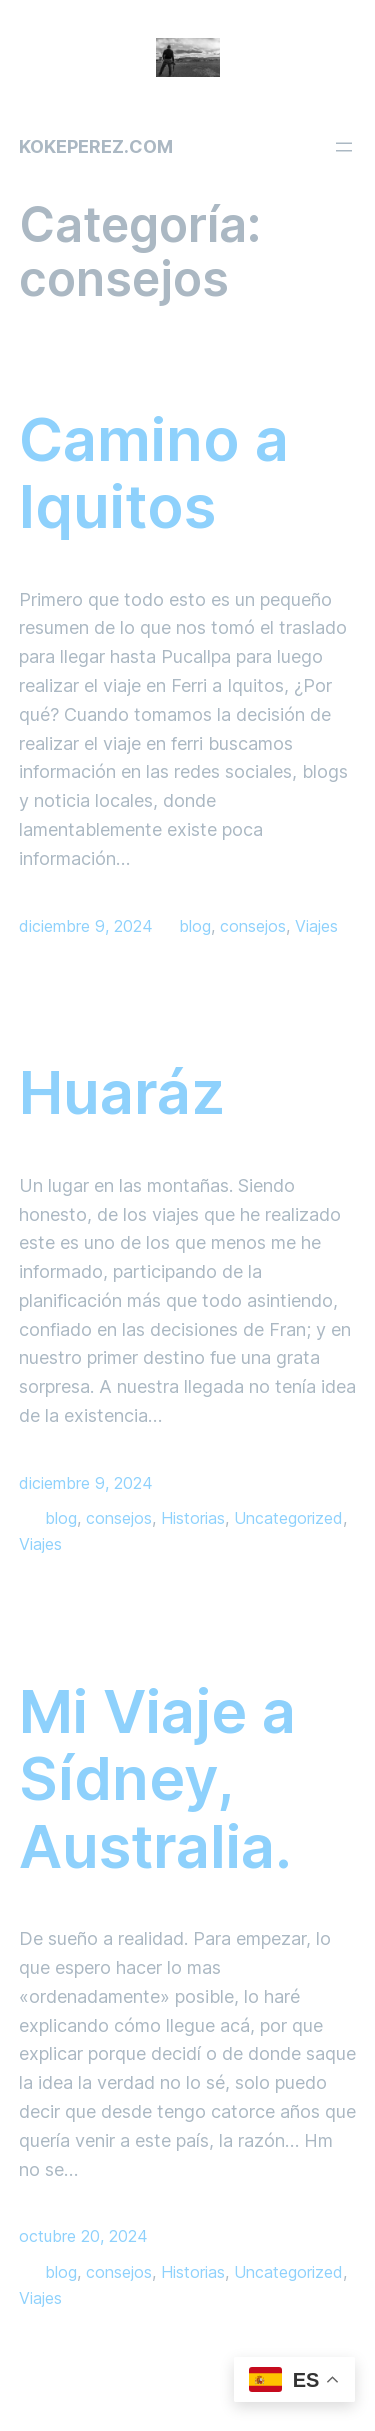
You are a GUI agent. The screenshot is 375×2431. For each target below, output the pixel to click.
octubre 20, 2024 (83, 2236)
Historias (193, 1518)
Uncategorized (288, 1518)
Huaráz (122, 1093)
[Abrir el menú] (344, 147)
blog (195, 926)
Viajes (316, 926)
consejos (253, 926)
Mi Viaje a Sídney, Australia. (157, 1779)
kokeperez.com (96, 146)
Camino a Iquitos (154, 473)
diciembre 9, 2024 (86, 926)
